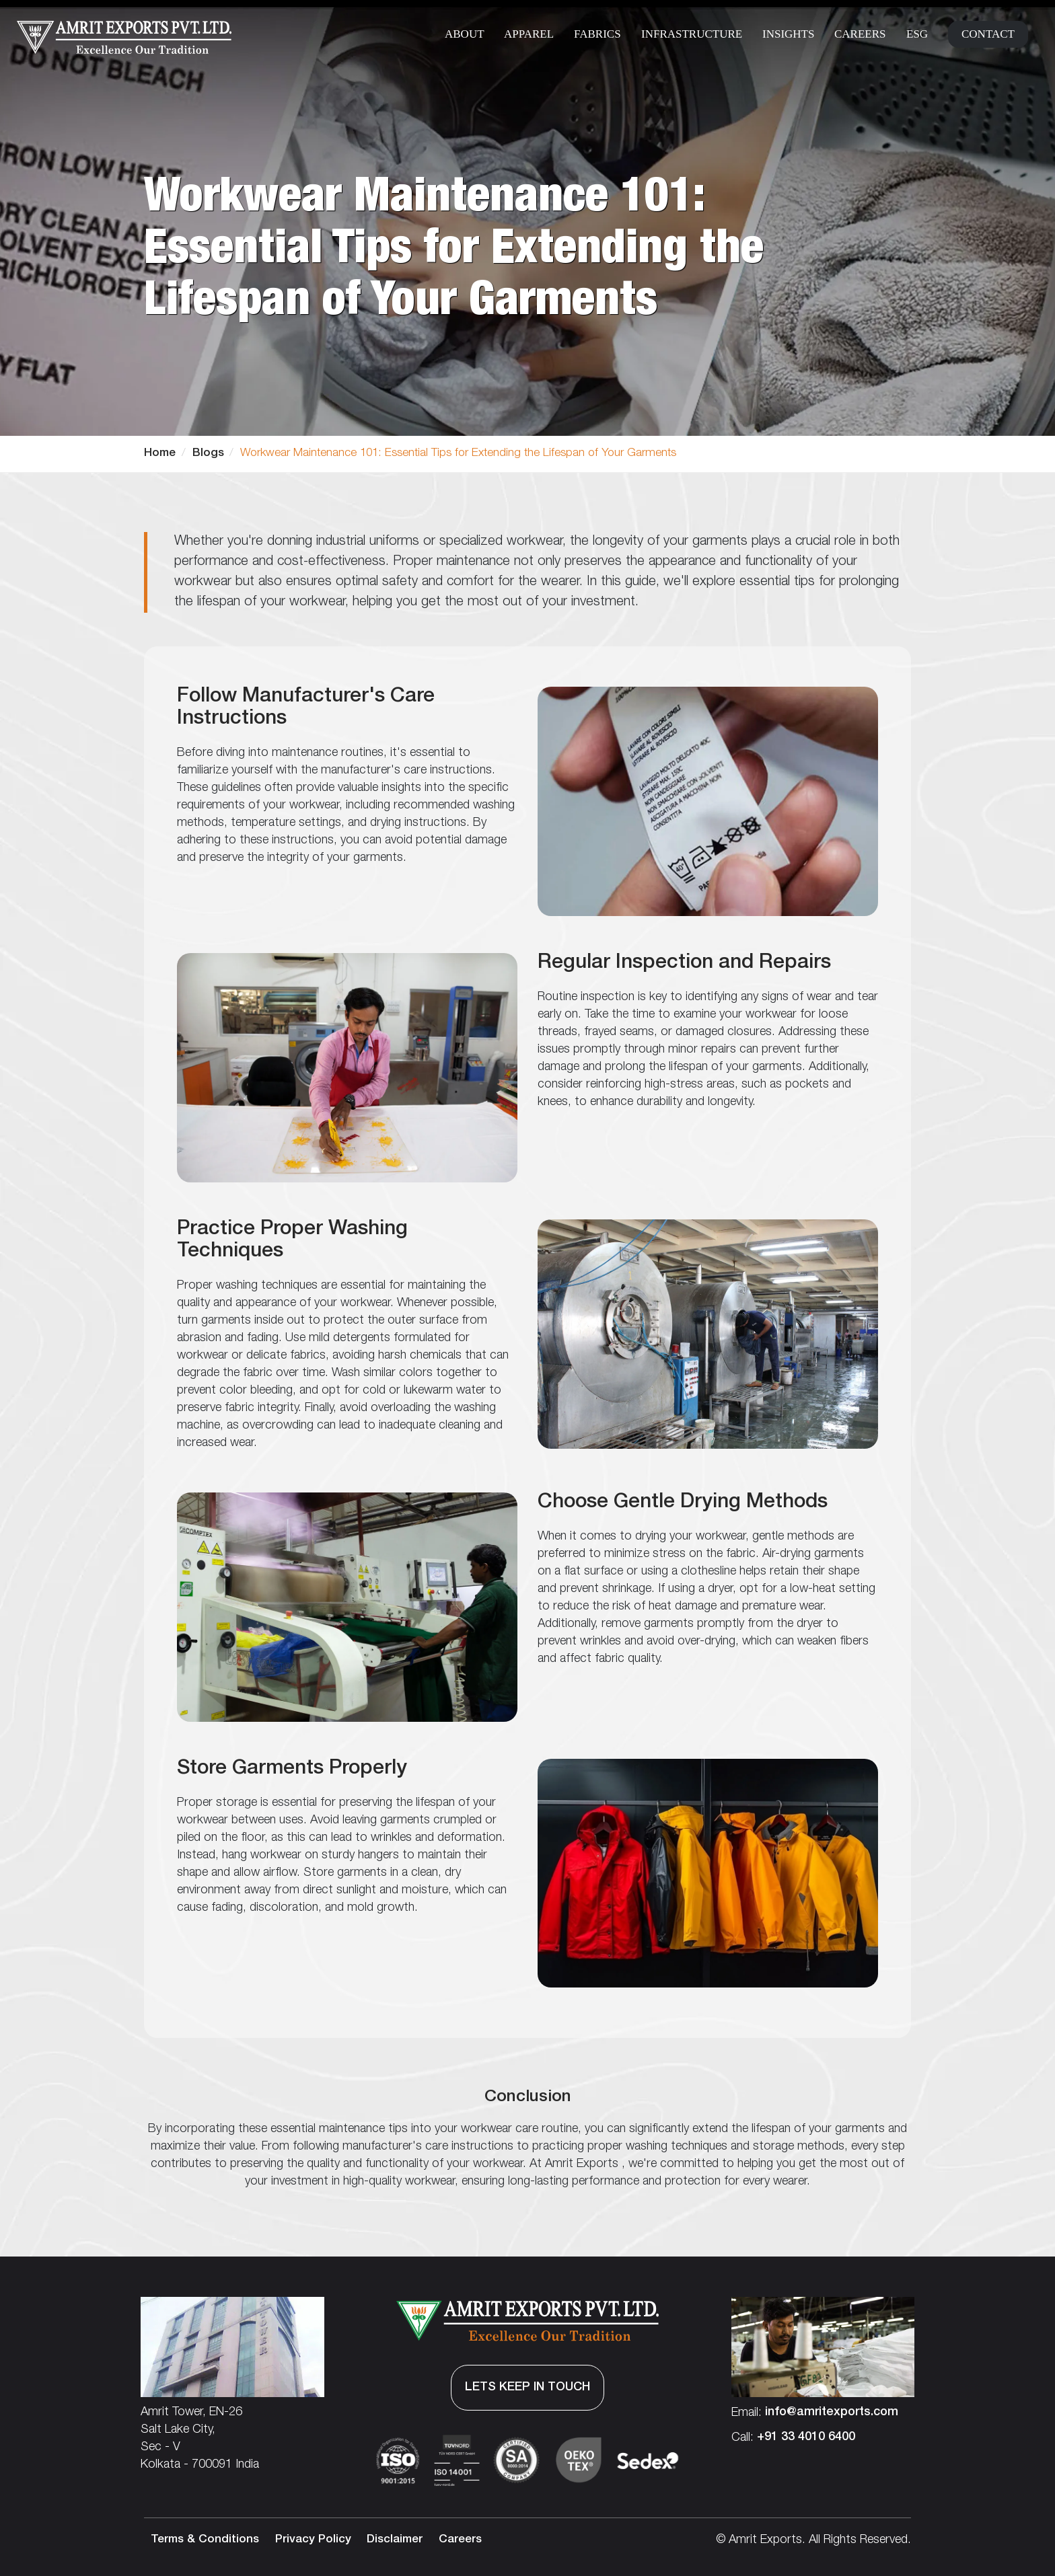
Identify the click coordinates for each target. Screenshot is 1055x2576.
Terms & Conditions (205, 2540)
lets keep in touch (527, 2388)
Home (160, 453)
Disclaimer (395, 2540)
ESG (917, 34)
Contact (988, 34)
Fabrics (597, 34)
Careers (860, 34)
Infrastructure (691, 34)
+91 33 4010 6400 (806, 2437)
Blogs (208, 453)
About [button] (464, 34)
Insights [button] (788, 34)
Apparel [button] (529, 34)
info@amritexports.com (831, 2413)
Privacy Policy (313, 2540)
